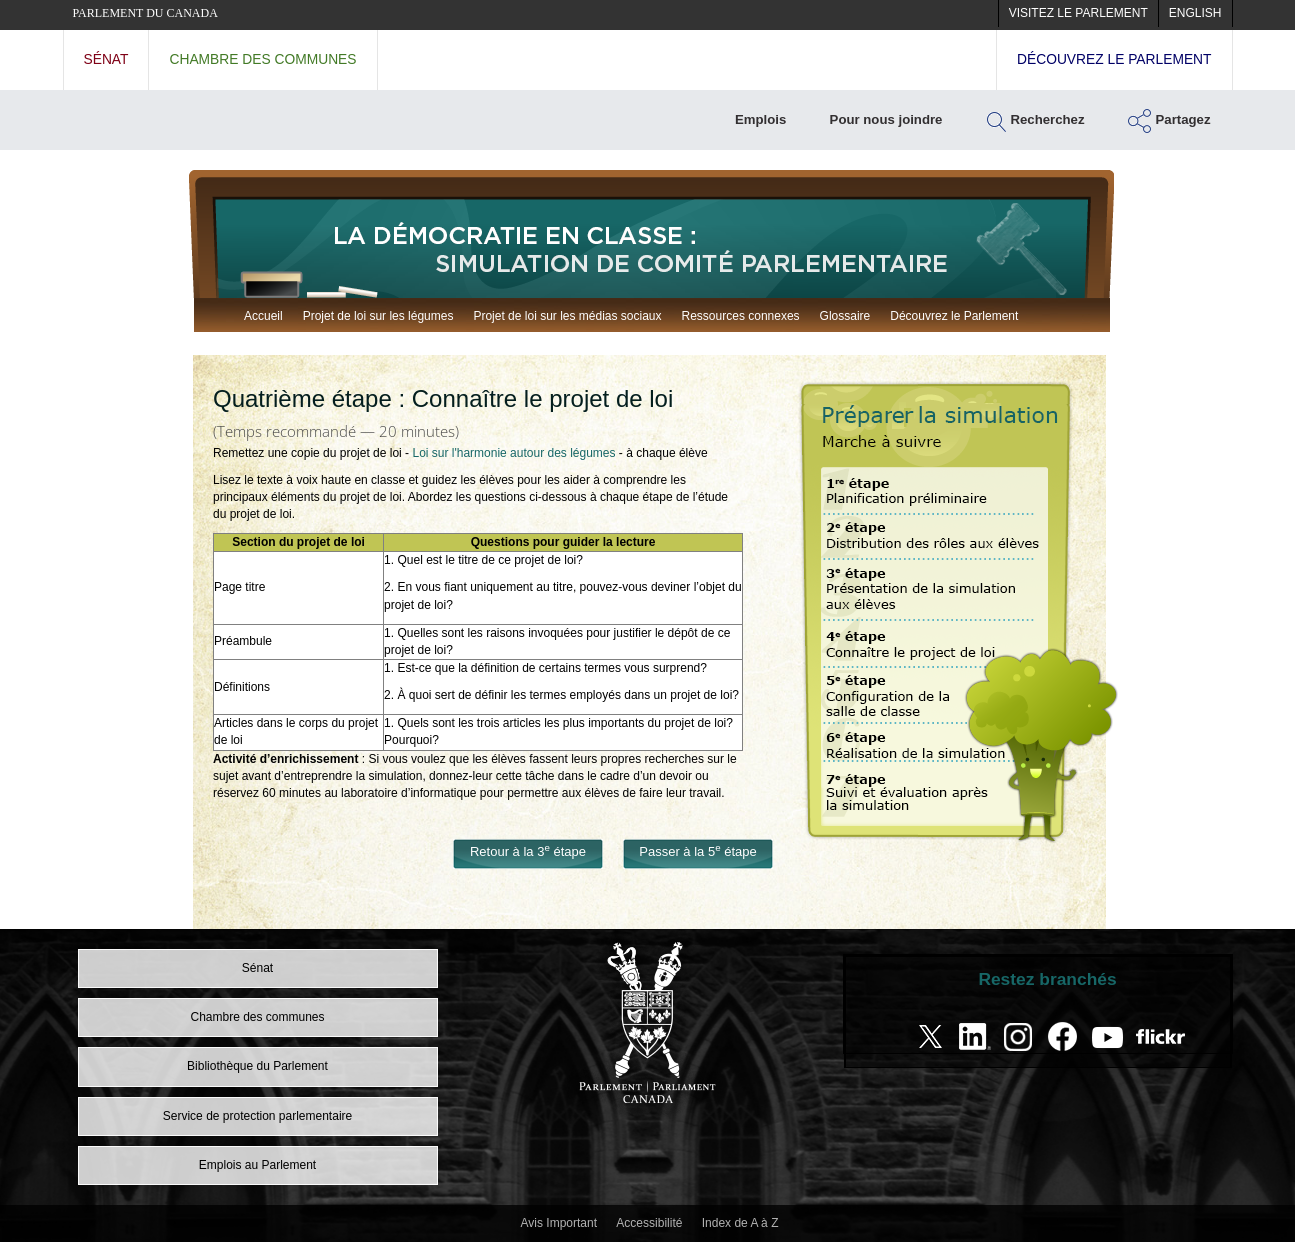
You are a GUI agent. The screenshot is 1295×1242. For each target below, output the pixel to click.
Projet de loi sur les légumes (378, 316)
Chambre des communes (262, 59)
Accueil (263, 316)
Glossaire (845, 316)
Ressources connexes (741, 316)
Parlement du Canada (145, 13)
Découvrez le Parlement (954, 316)
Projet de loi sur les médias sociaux (567, 316)
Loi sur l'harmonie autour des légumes (513, 453)
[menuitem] (1078, 13)
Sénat (106, 59)
